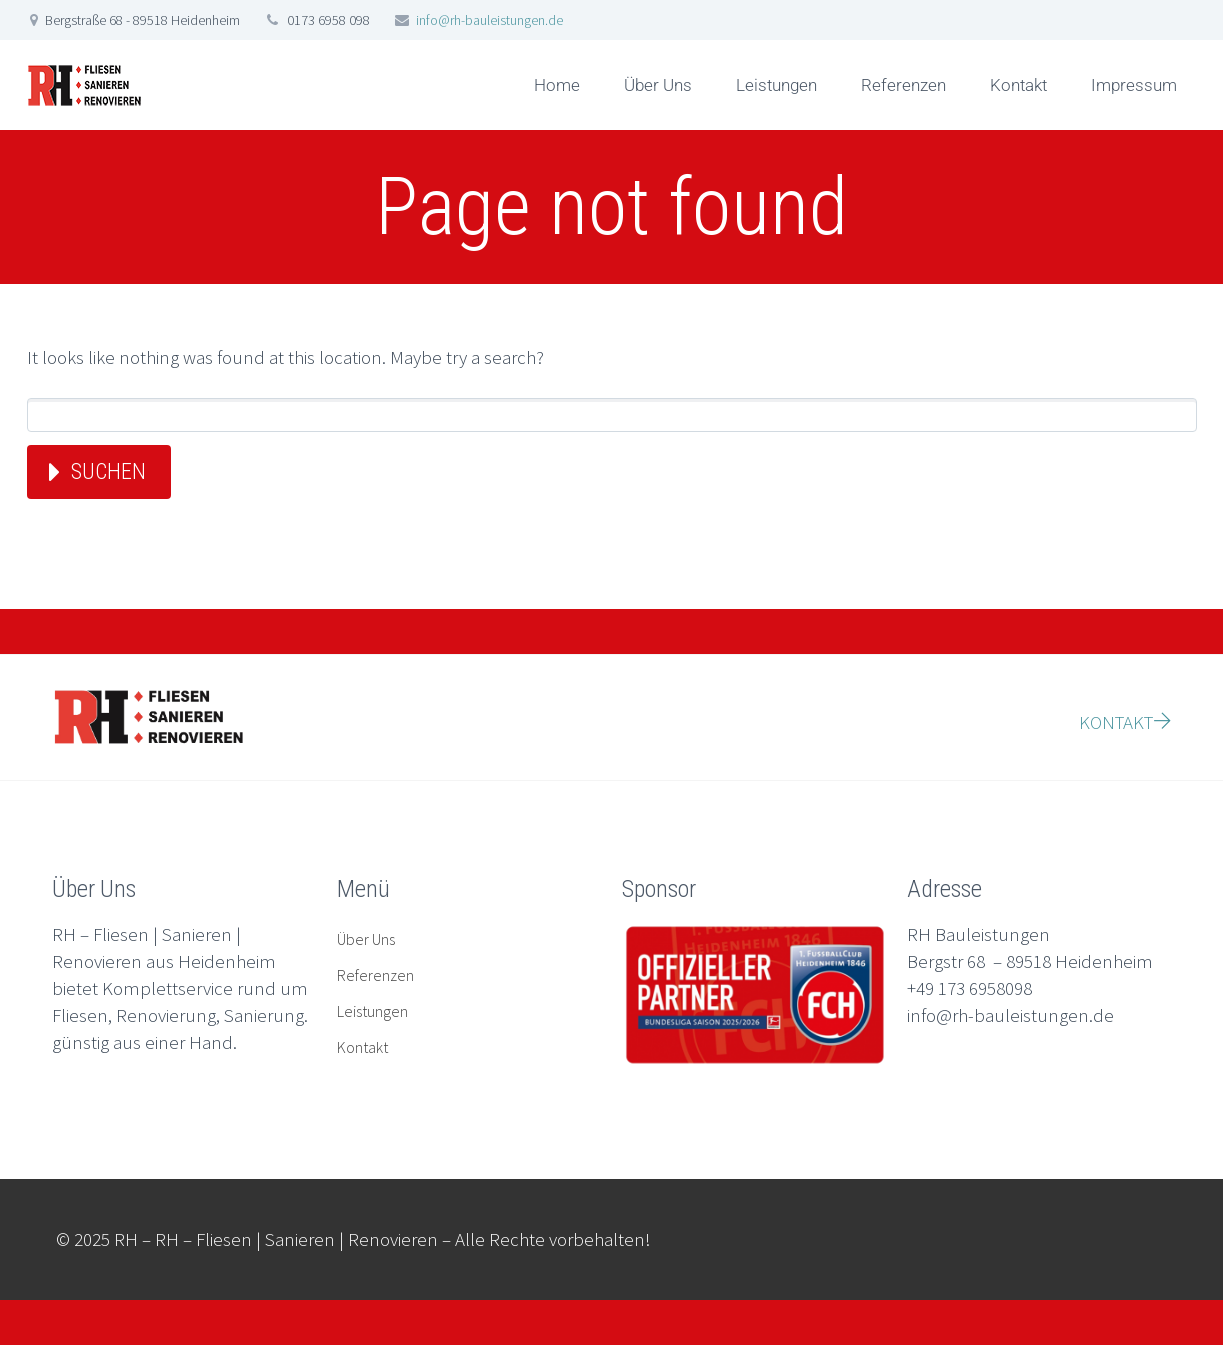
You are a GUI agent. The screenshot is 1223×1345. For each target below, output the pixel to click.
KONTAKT (1125, 722)
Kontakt (1018, 85)
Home (557, 85)
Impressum (1134, 85)
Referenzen (903, 85)
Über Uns (658, 85)
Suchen (108, 471)
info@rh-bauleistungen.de (489, 20)
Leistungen (776, 85)
